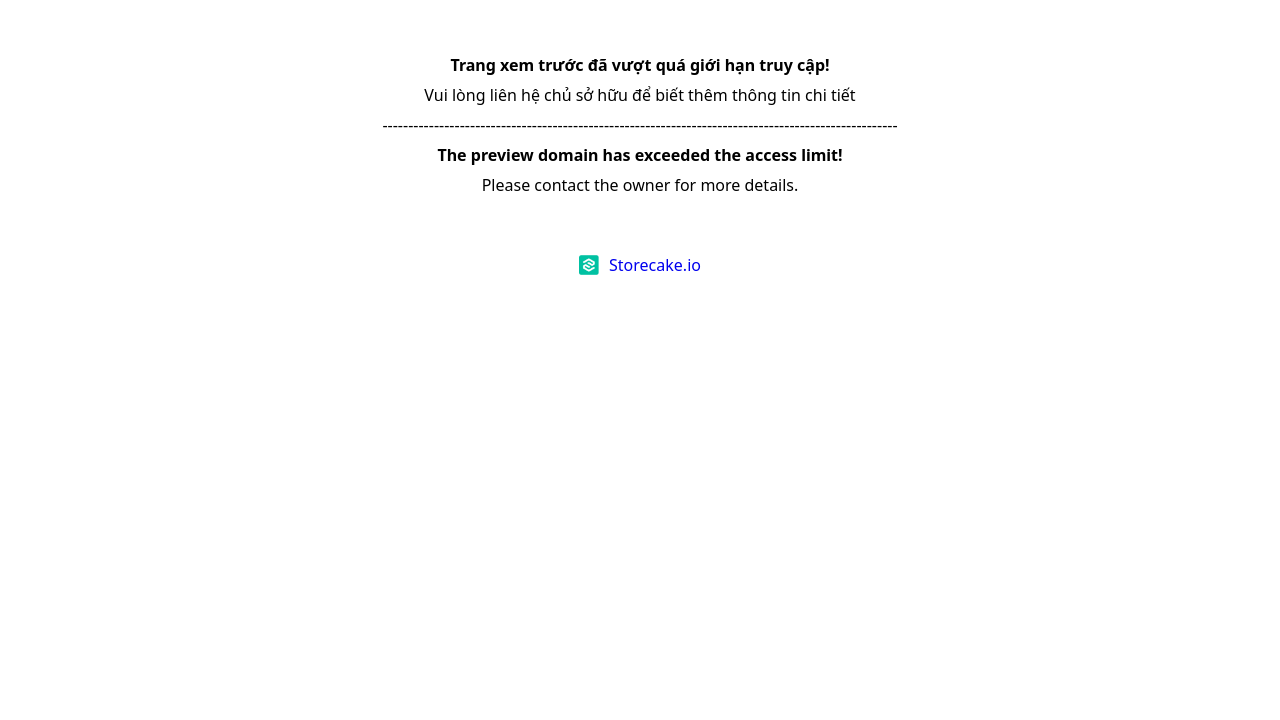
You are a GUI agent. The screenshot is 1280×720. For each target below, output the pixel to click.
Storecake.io (655, 265)
